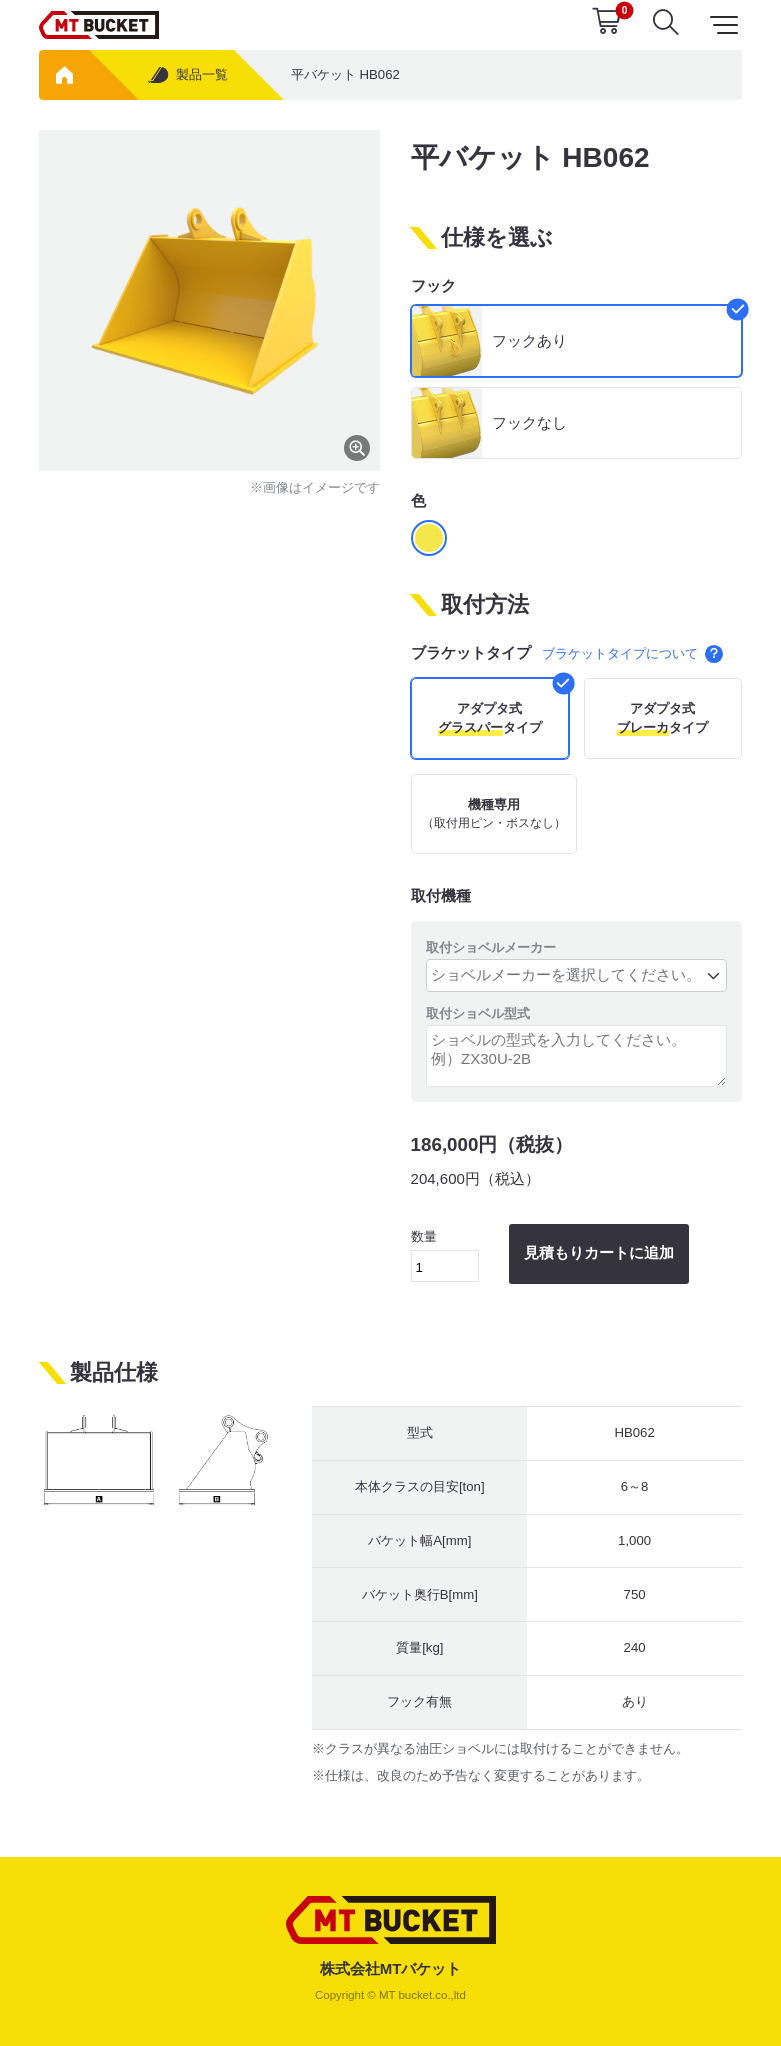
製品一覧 (187, 75)
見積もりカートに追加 (599, 1252)
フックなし (529, 422)
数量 (445, 1255)
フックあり (529, 340)
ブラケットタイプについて (632, 653)
